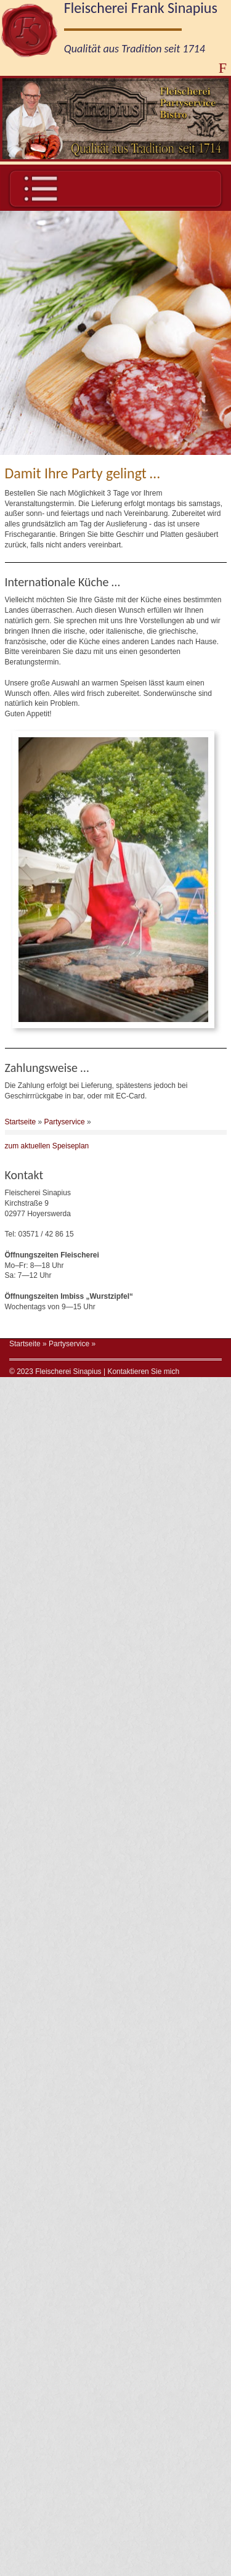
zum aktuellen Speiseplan (47, 1154)
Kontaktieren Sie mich (143, 1379)
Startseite (20, 1129)
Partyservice (64, 1129)
